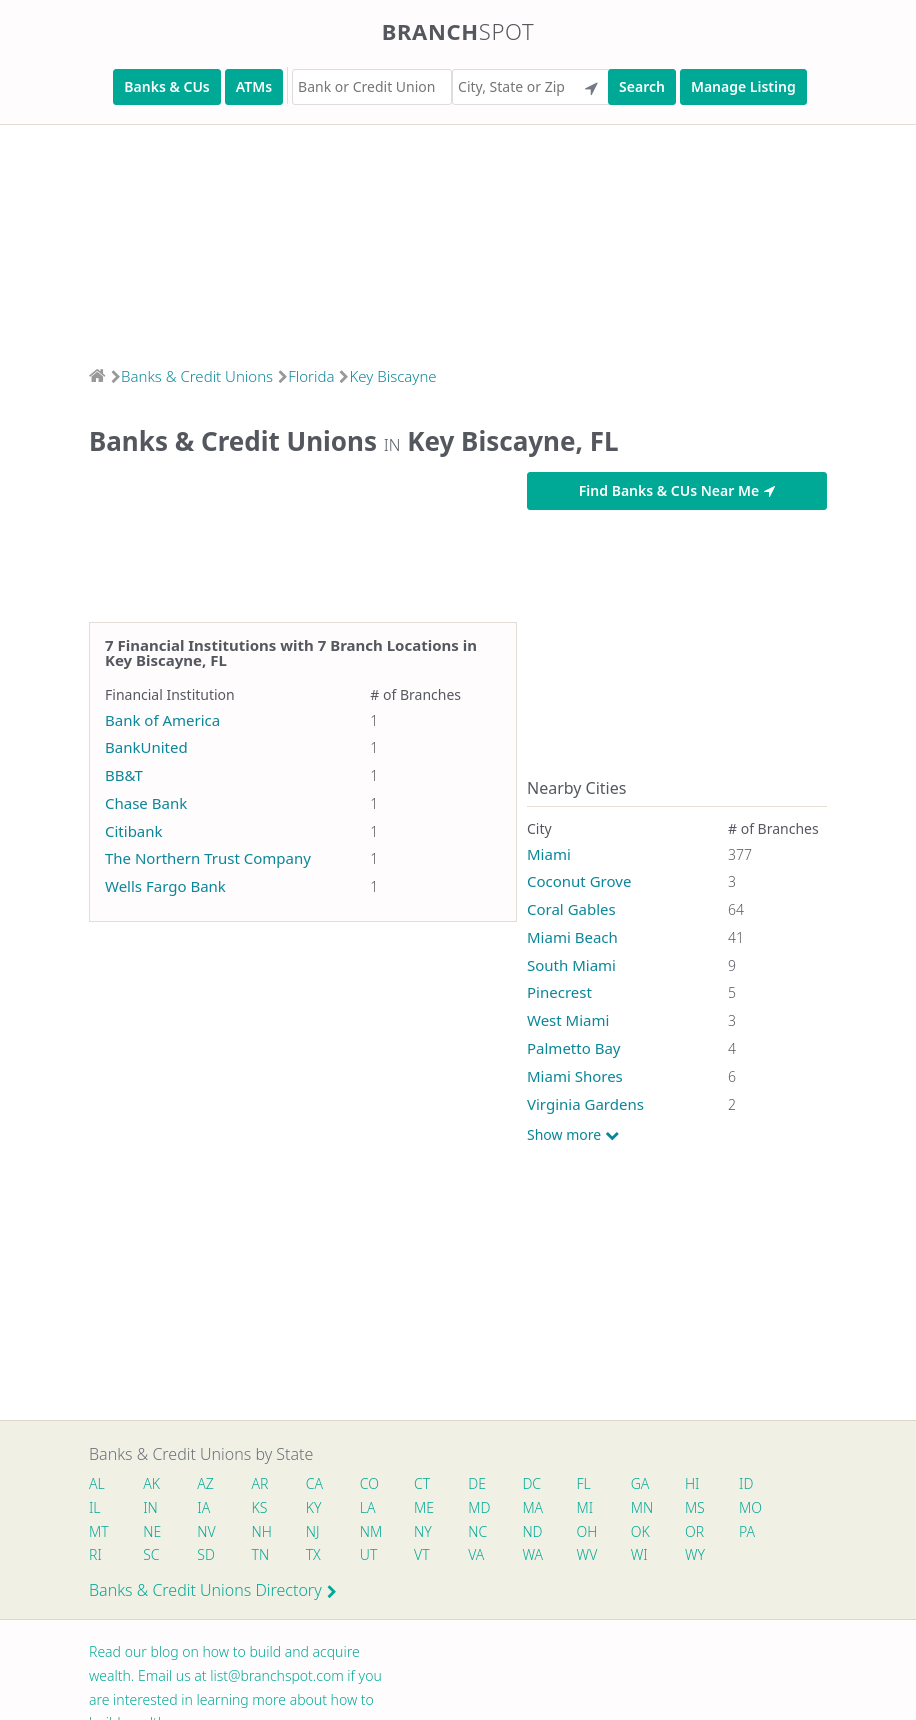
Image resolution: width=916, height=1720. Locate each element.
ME (424, 1507)
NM (370, 1531)
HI (692, 1483)
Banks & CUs (166, 86)
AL (97, 1483)
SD (206, 1554)
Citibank (134, 831)
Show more (573, 1135)
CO (369, 1483)
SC (151, 1554)
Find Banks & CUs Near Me (677, 490)
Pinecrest (559, 992)
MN (641, 1507)
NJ (313, 1531)
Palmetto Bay (573, 1048)
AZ (205, 1483)
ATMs (254, 86)
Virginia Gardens (585, 1104)
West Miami (568, 1020)
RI (95, 1554)
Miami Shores (575, 1076)
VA (476, 1554)
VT (422, 1554)
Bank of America (162, 720)
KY (314, 1507)
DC (531, 1483)
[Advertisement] (458, 239)
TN (261, 1554)
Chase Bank (146, 803)
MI (585, 1507)
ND (532, 1531)
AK (151, 1483)
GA (640, 1483)
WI (639, 1554)
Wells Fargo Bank (165, 886)
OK (640, 1531)
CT (422, 1483)
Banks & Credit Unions (197, 376)
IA (203, 1507)
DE (477, 1483)
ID (746, 1483)
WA (532, 1554)
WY (695, 1554)
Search (642, 86)
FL (584, 1483)
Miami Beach (572, 937)
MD (478, 1507)
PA (747, 1531)
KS (260, 1507)
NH (262, 1531)
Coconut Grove (579, 881)
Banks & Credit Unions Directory (213, 1590)
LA (368, 1507)
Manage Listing (743, 86)
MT (99, 1531)
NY (423, 1531)
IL (95, 1507)
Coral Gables (571, 909)
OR (694, 1531)
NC (477, 1531)
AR (260, 1483)
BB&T (124, 775)
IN (150, 1507)
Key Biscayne (392, 376)
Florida (311, 376)
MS (695, 1507)
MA (532, 1507)
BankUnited (146, 747)
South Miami (571, 965)
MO (749, 1507)
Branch (458, 31)
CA (314, 1483)
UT (369, 1554)
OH (587, 1531)
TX (313, 1554)
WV (587, 1554)
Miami (549, 854)
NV (206, 1531)
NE (152, 1531)
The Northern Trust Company (208, 858)
